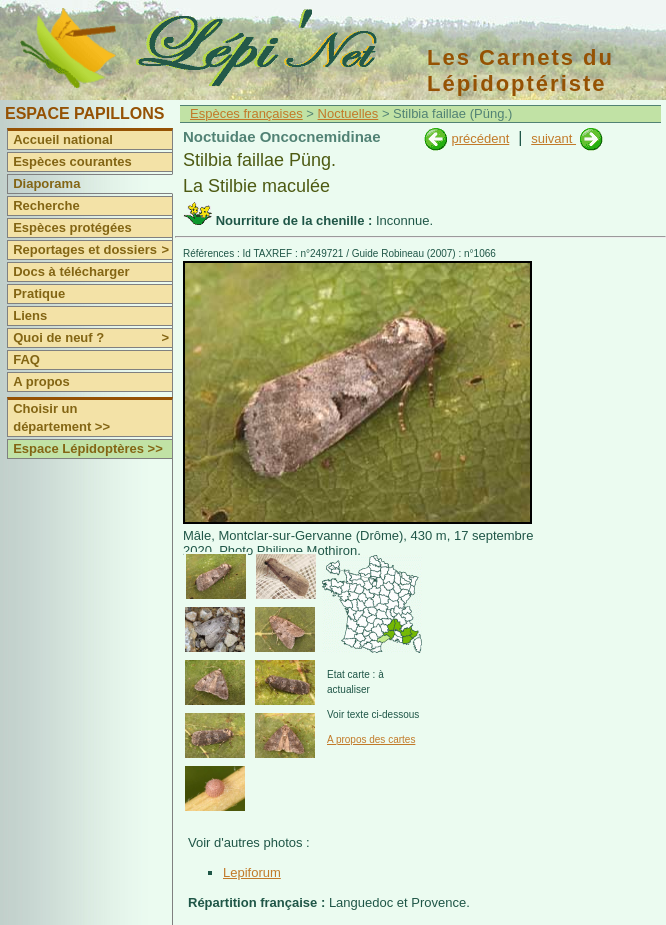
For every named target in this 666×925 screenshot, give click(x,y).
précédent (480, 138)
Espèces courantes (72, 161)
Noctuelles (348, 113)
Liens (30, 315)
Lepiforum (252, 872)
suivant (553, 138)
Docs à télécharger (71, 271)
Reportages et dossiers (92, 250)
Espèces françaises (246, 113)
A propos (41, 381)
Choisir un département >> (61, 417)
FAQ (26, 359)
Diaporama (46, 183)
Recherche (46, 205)
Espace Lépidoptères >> (88, 448)
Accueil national (63, 139)
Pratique (39, 293)
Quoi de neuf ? (92, 338)
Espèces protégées (72, 227)
